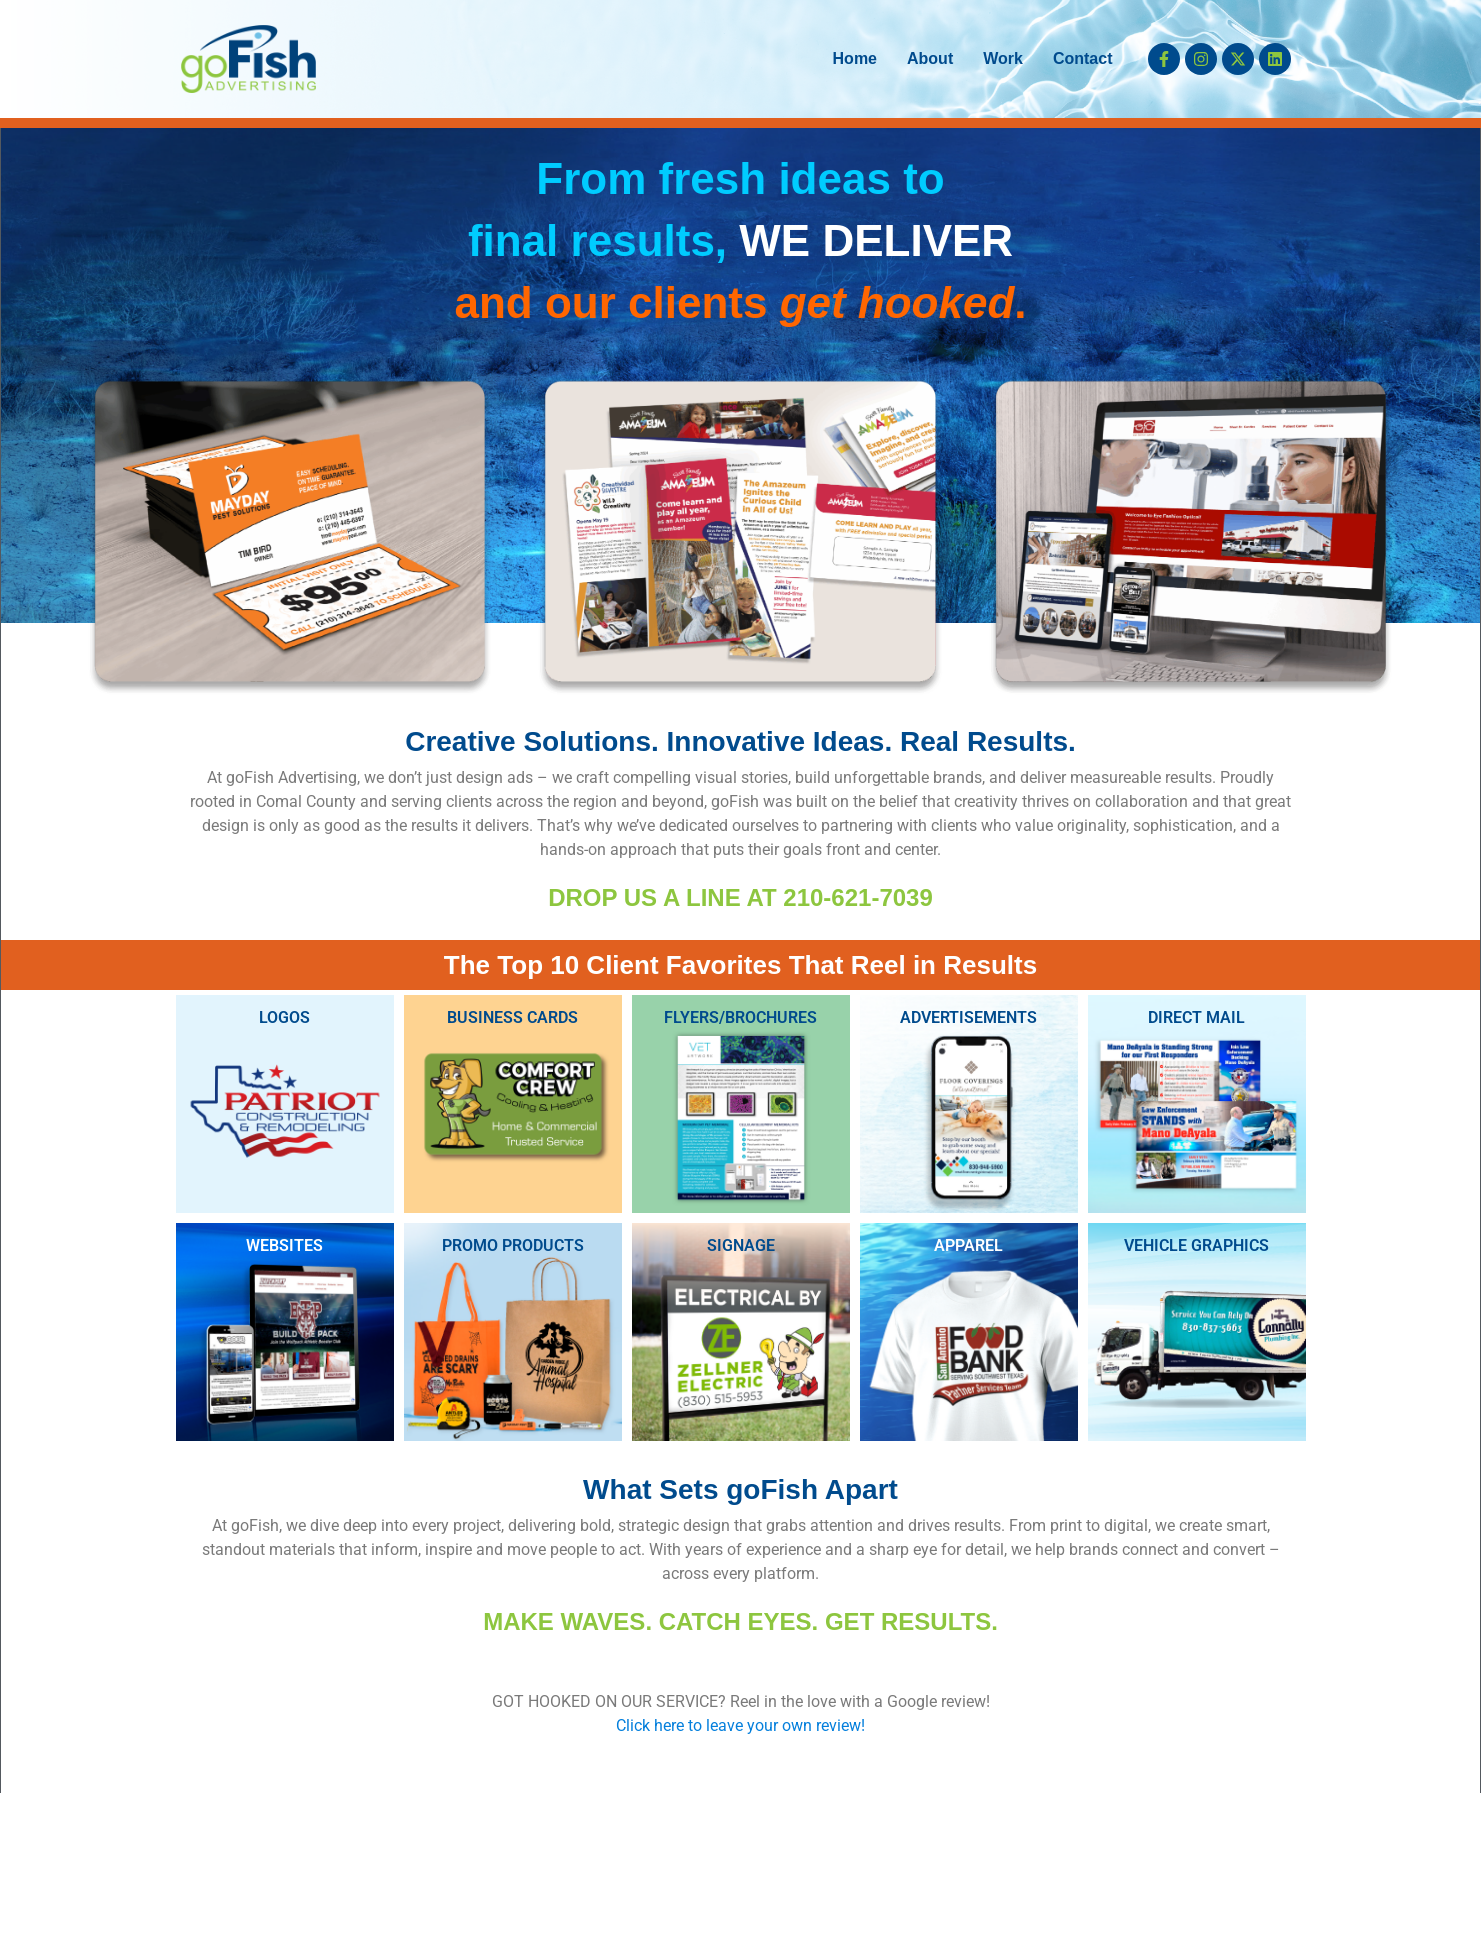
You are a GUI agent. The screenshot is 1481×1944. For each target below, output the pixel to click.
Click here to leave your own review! (740, 1725)
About (930, 58)
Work (1003, 58)
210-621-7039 (857, 897)
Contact (1083, 58)
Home (855, 58)
